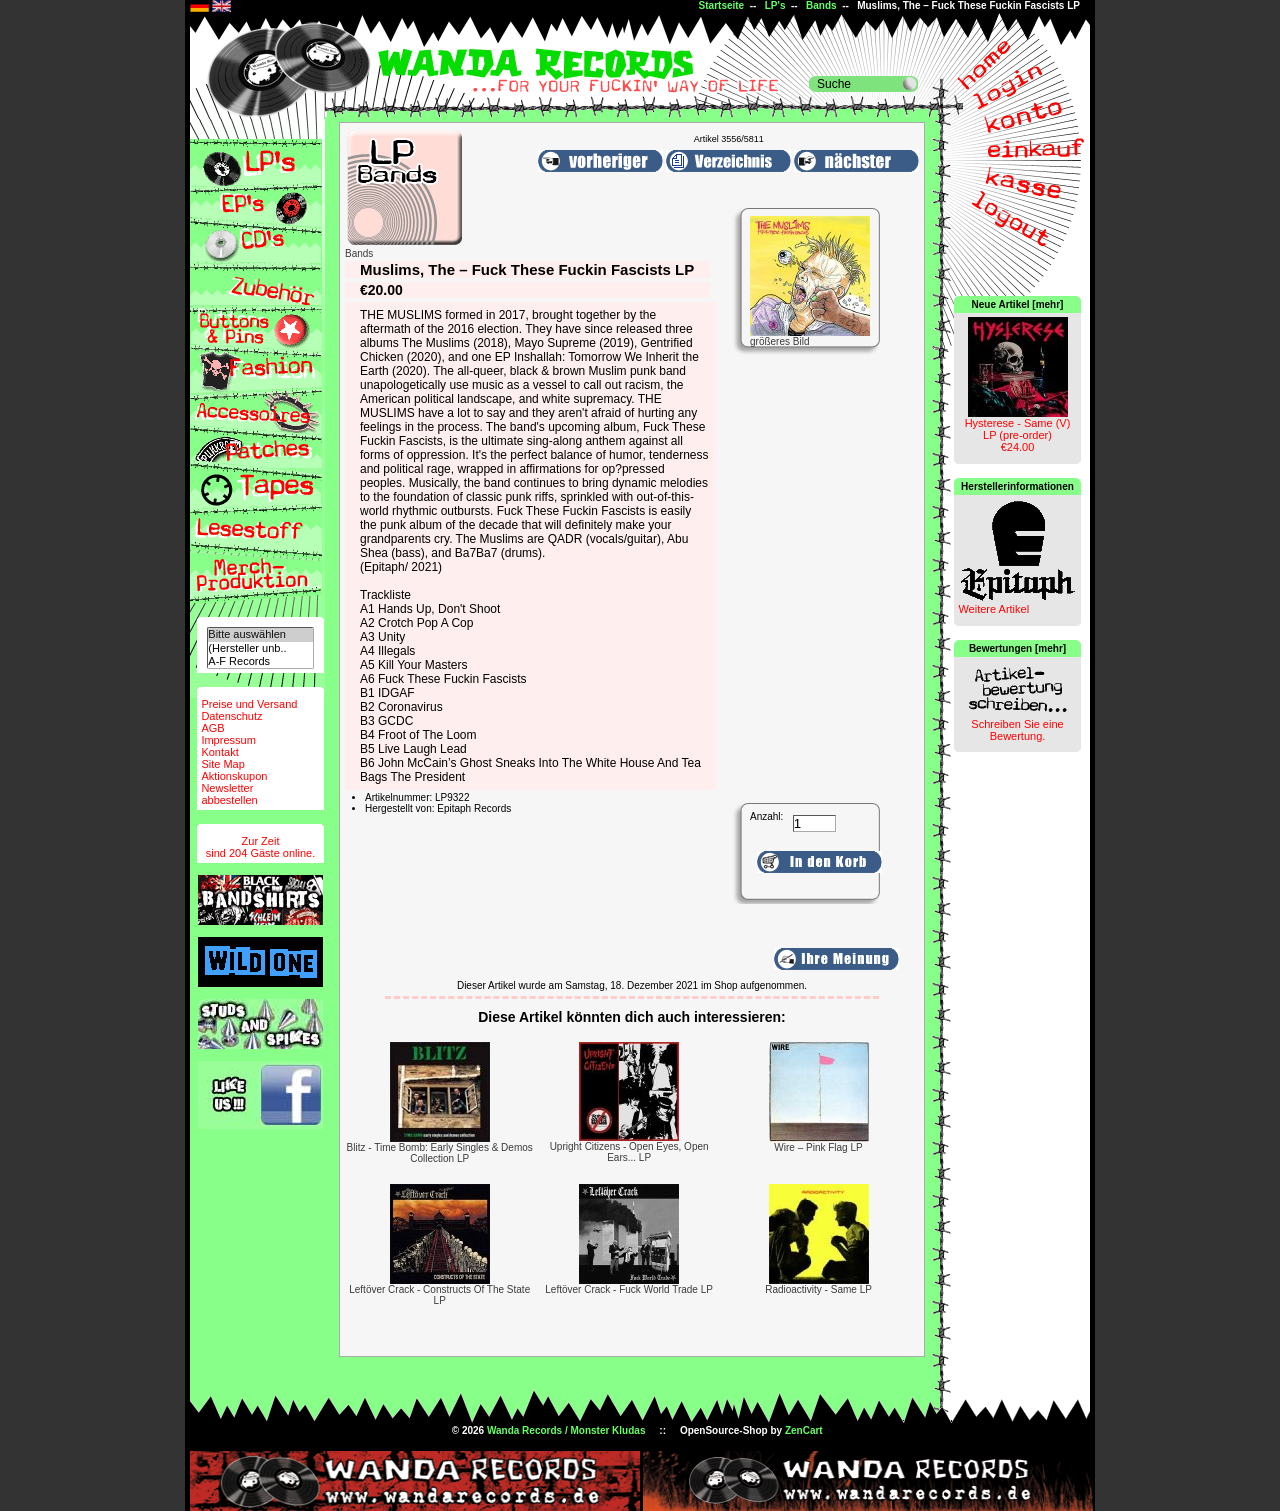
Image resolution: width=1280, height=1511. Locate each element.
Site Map (222, 764)
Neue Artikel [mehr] (1018, 304)
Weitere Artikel (993, 609)
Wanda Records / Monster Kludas (566, 1430)
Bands (821, 5)
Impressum (228, 740)
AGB (212, 728)
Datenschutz (231, 716)
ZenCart (804, 1430)
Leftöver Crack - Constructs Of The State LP (439, 1295)
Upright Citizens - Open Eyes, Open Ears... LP (629, 1152)
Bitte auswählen (260, 634)
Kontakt (219, 752)
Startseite (722, 5)
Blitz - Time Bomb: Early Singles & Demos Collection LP (440, 1153)
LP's (775, 5)
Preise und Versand (249, 704)
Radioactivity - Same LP (818, 1289)
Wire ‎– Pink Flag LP (818, 1147)
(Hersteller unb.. (260, 648)
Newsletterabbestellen (229, 794)
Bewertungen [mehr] (1017, 648)
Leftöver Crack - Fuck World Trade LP (629, 1289)
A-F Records (260, 661)
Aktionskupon (234, 776)
